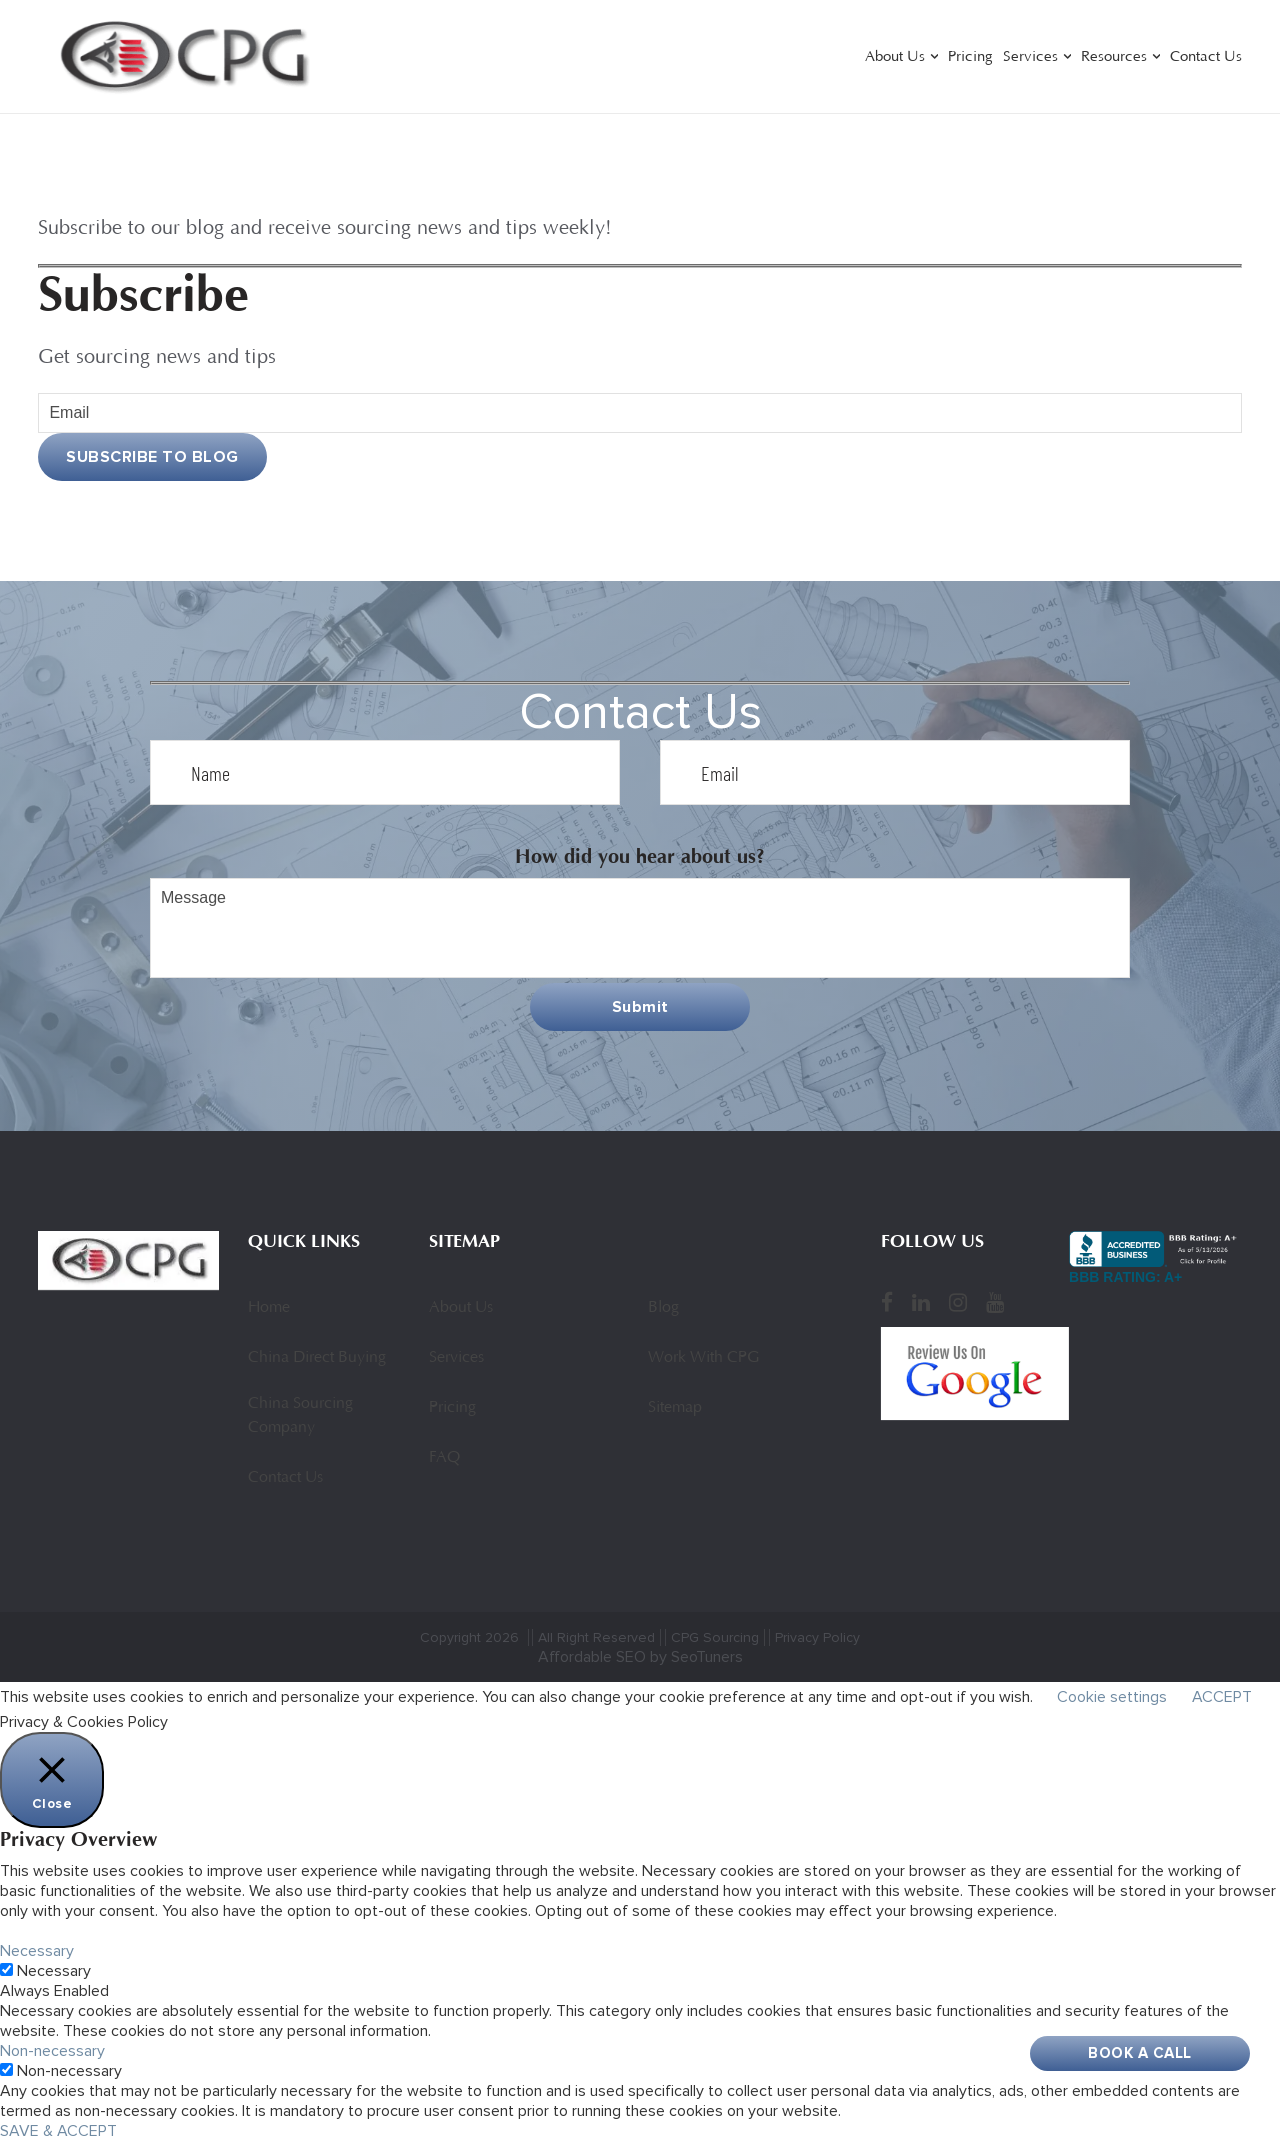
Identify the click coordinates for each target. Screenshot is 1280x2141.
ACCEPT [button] (1222, 1697)
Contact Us (1206, 57)
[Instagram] (958, 1302)
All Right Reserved (596, 1637)
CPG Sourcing (715, 1637)
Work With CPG (703, 1358)
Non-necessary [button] (52, 2051)
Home (269, 1308)
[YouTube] (995, 1302)
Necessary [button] (37, 1951)
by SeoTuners (696, 1657)
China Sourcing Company (300, 1416)
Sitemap (675, 1408)
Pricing (970, 57)
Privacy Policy (817, 1637)
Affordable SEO (592, 1657)
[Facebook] (887, 1302)
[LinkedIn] (921, 1302)
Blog (663, 1308)
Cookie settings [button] (1112, 1697)
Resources (1114, 57)
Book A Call (1140, 2053)
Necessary (54, 1971)
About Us (895, 57)
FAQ (444, 1458)
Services (1030, 57)
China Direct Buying (317, 1358)
